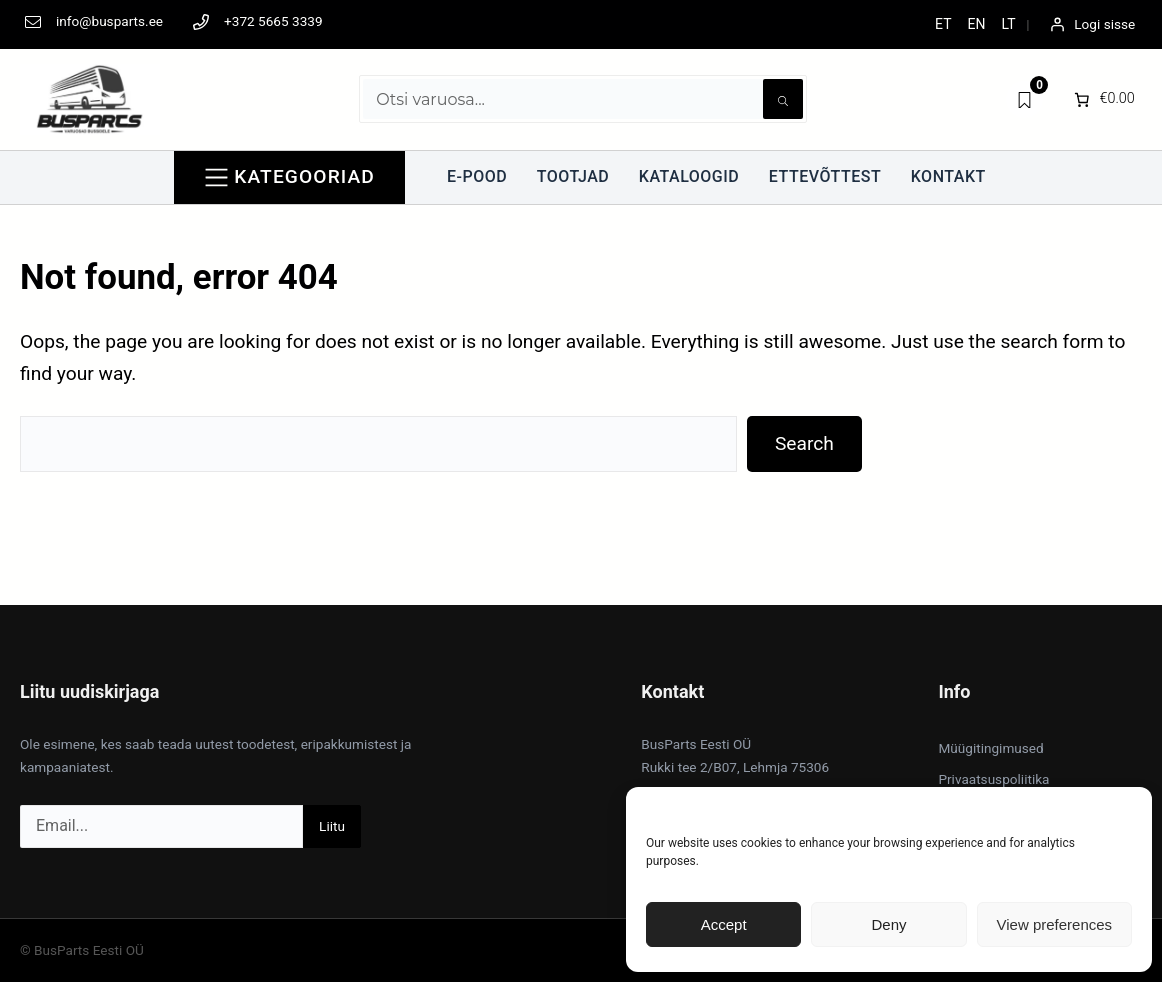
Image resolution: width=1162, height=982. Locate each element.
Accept (724, 924)
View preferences (1055, 924)
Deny (888, 924)
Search (804, 443)
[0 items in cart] (1102, 99)
